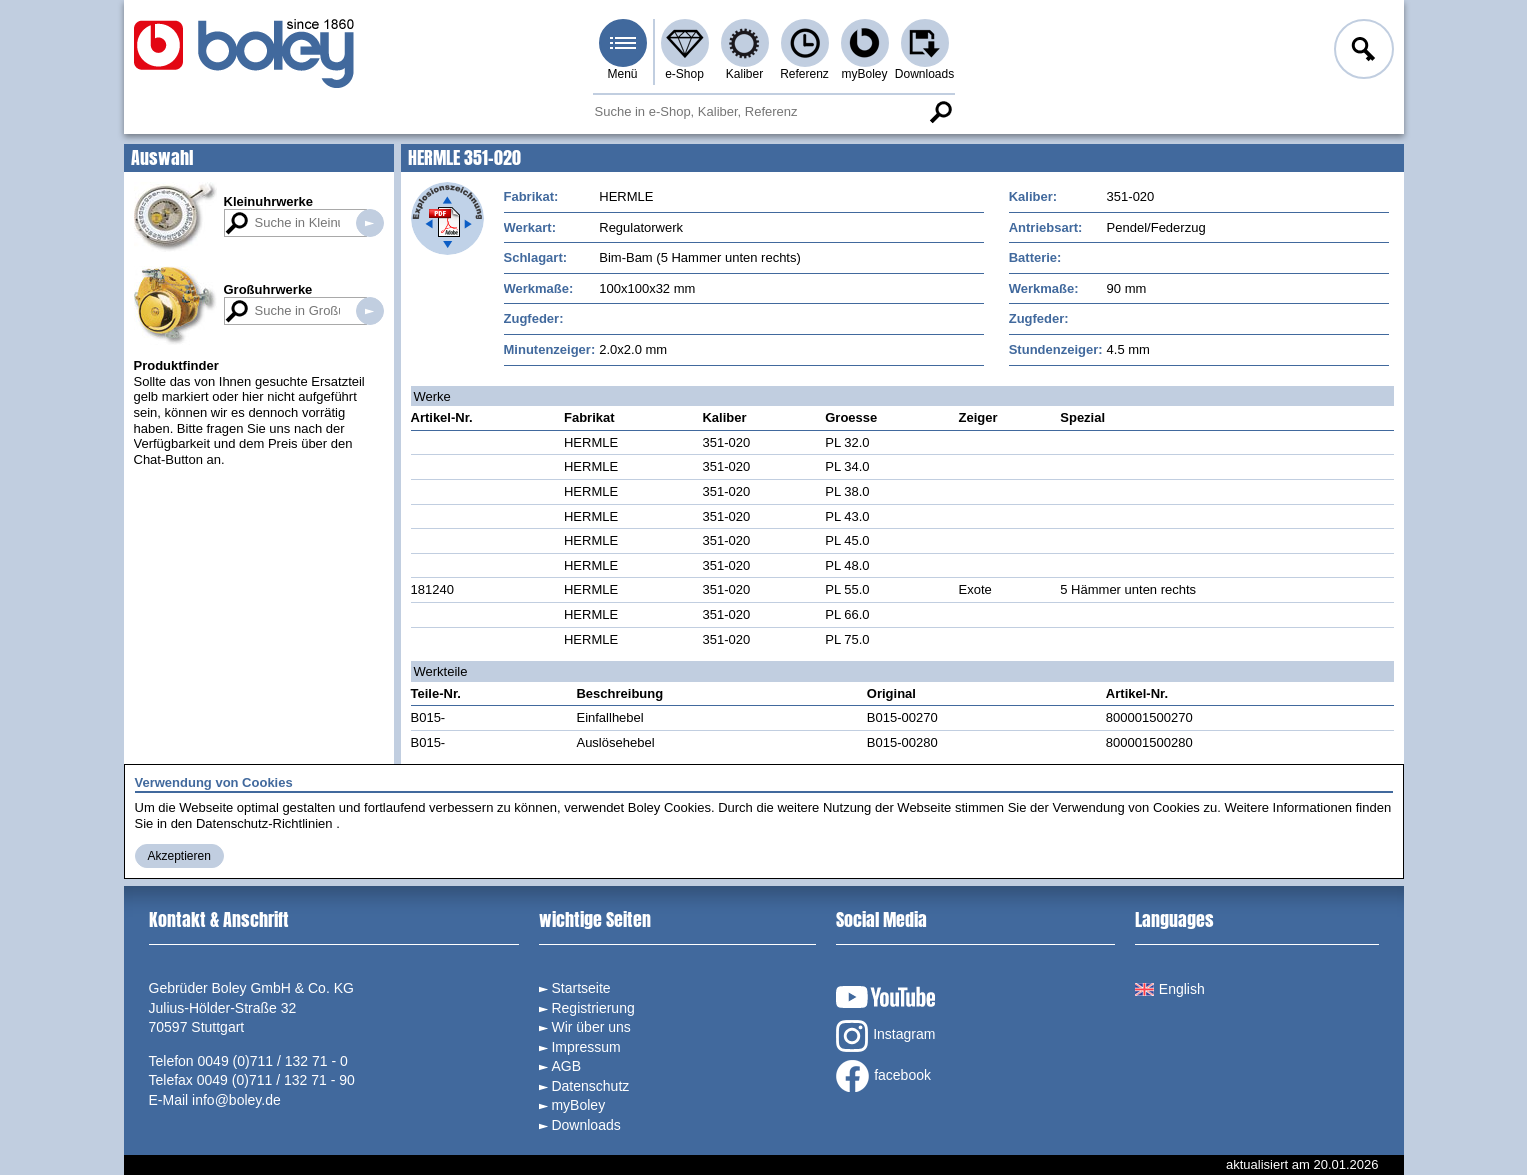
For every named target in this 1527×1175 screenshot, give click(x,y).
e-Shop (684, 74)
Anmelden (1362, 52)
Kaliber (744, 74)
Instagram (885, 1036)
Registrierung (592, 1008)
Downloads (924, 74)
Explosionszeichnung (447, 218)
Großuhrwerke (268, 289)
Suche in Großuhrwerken (370, 311)
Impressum (585, 1047)
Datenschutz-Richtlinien (264, 823)
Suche (941, 112)
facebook (883, 1076)
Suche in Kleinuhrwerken (370, 223)
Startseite (580, 988)
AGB (566, 1066)
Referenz (804, 74)
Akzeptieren (179, 856)
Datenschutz (590, 1086)
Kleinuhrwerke (269, 201)
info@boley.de (236, 1100)
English (1170, 989)
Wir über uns (590, 1027)
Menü (622, 74)
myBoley (864, 74)
